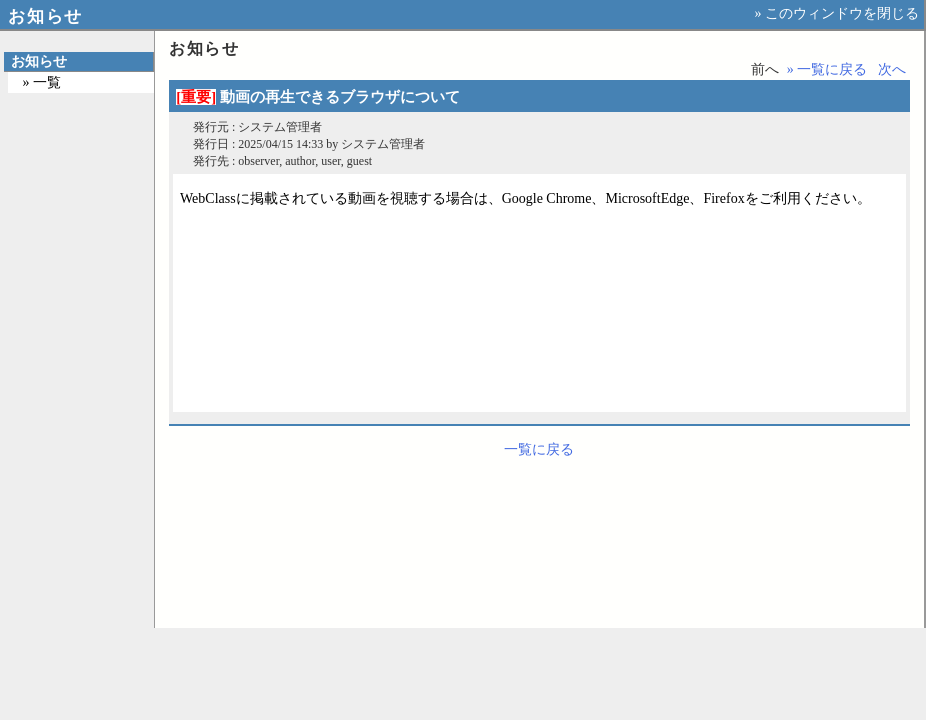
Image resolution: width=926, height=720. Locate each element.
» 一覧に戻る (827, 69)
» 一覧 (41, 82)
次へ (892, 69)
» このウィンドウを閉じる (837, 13)
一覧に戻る (539, 449)
